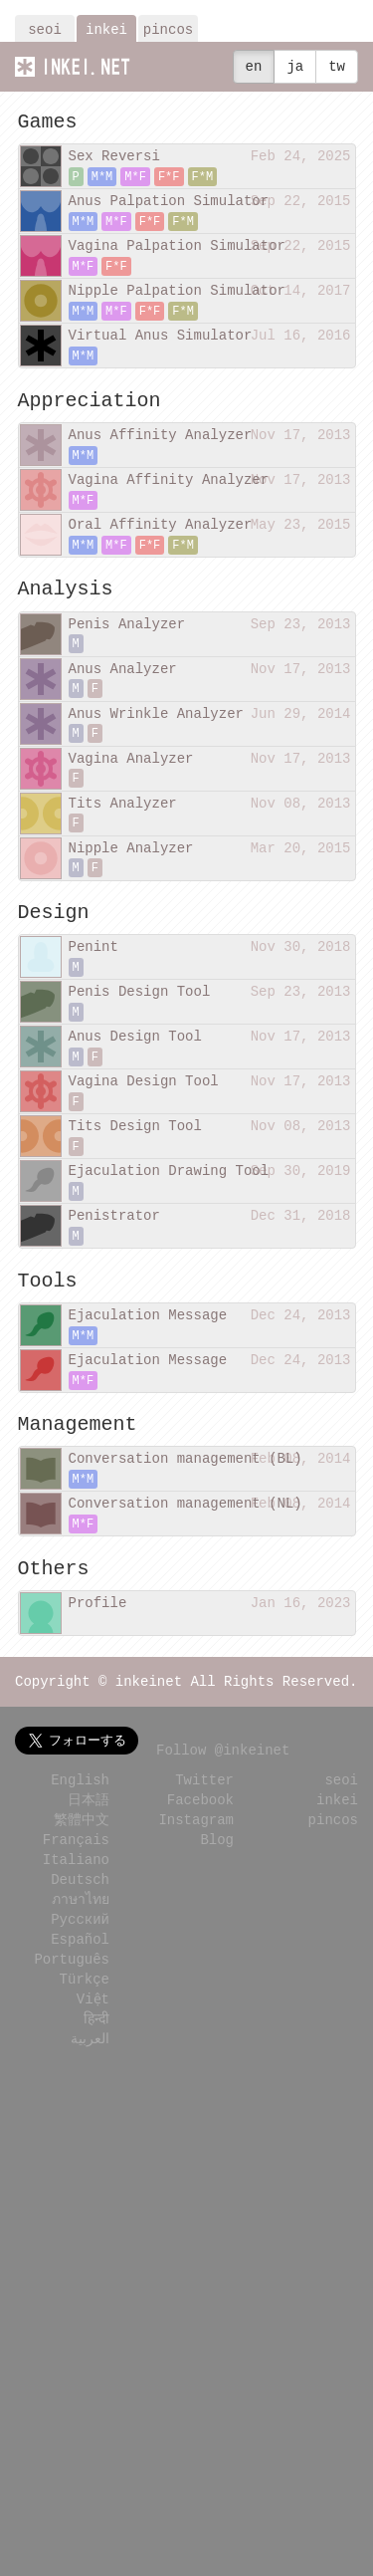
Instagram (196, 1818)
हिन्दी (96, 2017)
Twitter (204, 1778)
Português (71, 1958)
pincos (168, 29)
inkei (106, 29)
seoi (45, 29)
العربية (90, 2037)
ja (294, 66)
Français (76, 1838)
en (254, 66)
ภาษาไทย (80, 1898)
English (80, 1778)
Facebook (200, 1798)
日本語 (88, 1798)
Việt (92, 1998)
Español (80, 1938)
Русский (80, 1918)
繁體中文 (81, 1818)
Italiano (76, 1858)
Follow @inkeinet (222, 1749)
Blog (217, 1838)
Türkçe (84, 1978)
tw (336, 66)
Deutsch (80, 1878)
